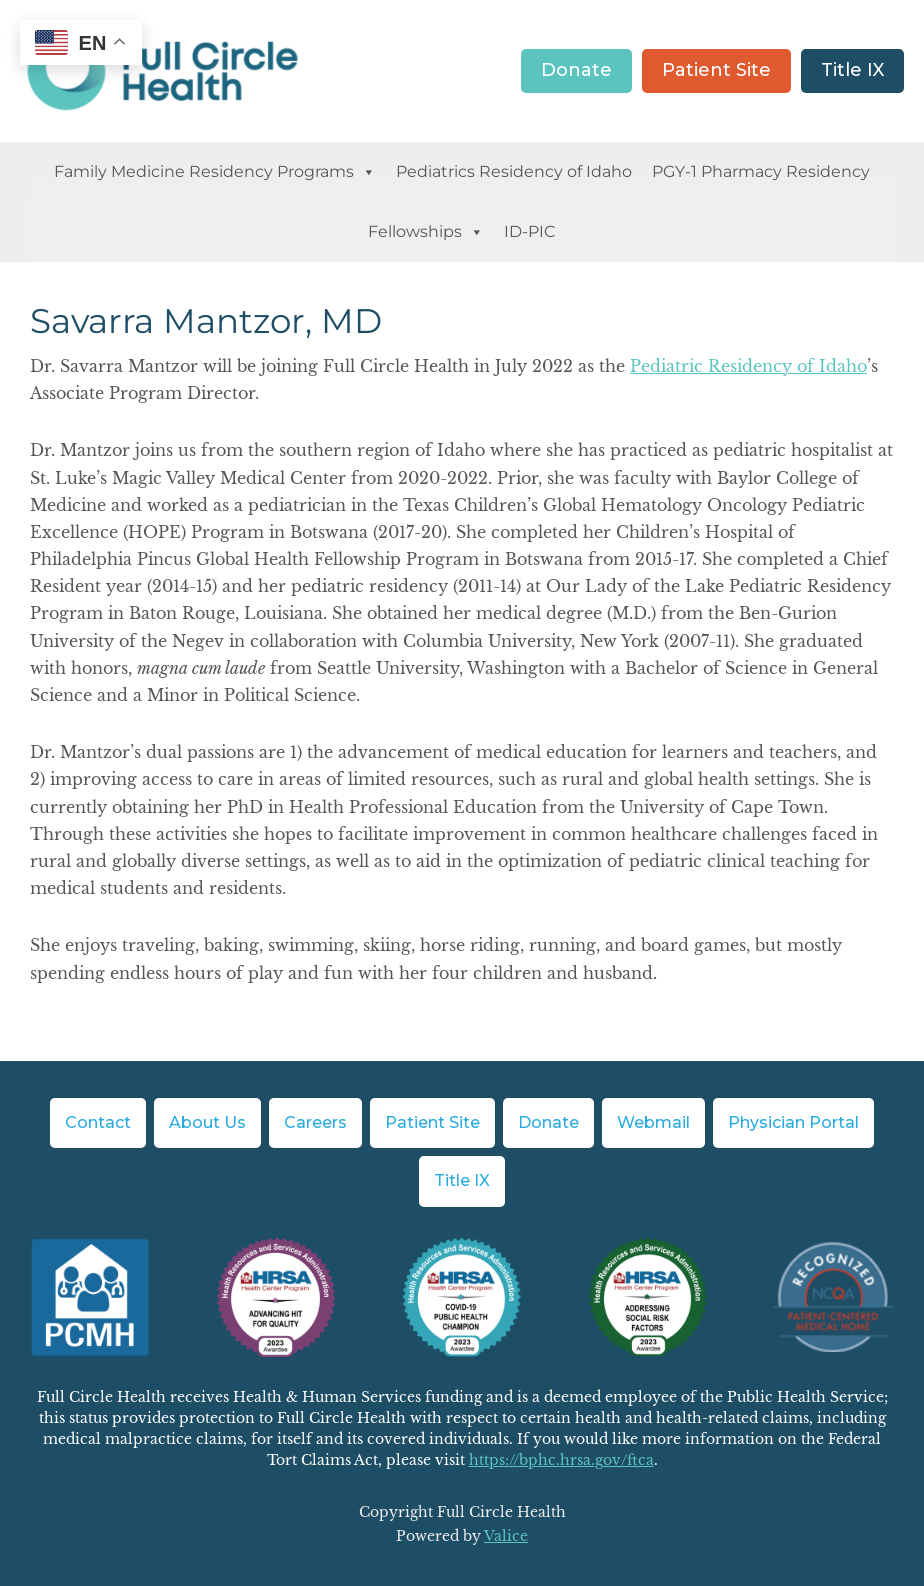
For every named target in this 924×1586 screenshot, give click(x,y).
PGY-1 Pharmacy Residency (761, 171)
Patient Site (716, 70)
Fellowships (426, 232)
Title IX (852, 70)
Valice (506, 1536)
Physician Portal (793, 1122)
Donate (576, 70)
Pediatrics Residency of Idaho (514, 171)
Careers (315, 1122)
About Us (207, 1122)
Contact (98, 1122)
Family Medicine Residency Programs (215, 172)
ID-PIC (530, 231)
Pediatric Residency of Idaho (748, 366)
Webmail (653, 1122)
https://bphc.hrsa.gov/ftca (561, 1460)
